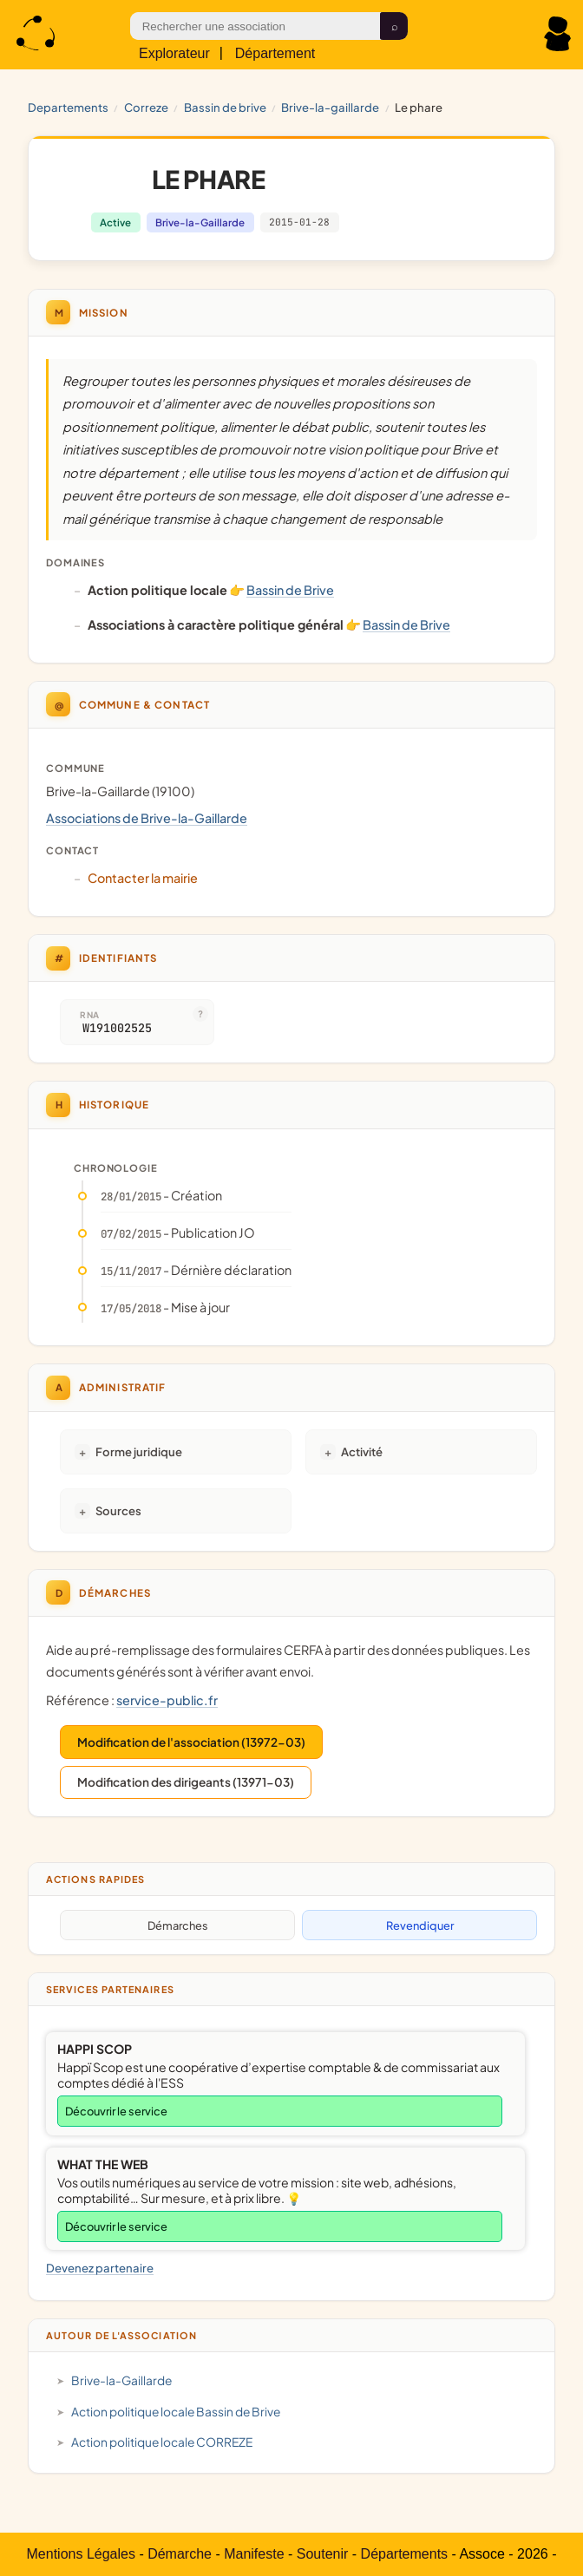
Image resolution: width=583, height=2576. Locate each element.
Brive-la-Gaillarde (330, 107)
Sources (118, 1510)
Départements (405, 2554)
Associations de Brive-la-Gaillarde (146, 818)
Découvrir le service (116, 2111)
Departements (68, 107)
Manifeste (254, 2554)
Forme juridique (138, 1451)
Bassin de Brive (225, 107)
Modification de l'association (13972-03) (191, 1742)
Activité (362, 1451)
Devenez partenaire (100, 2267)
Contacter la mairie (143, 878)
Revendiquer (420, 1925)
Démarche (179, 2554)
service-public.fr (167, 1700)
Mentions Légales (81, 2554)
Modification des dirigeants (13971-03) (185, 1782)
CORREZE (146, 107)
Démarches (177, 1925)
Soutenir (323, 2554)
